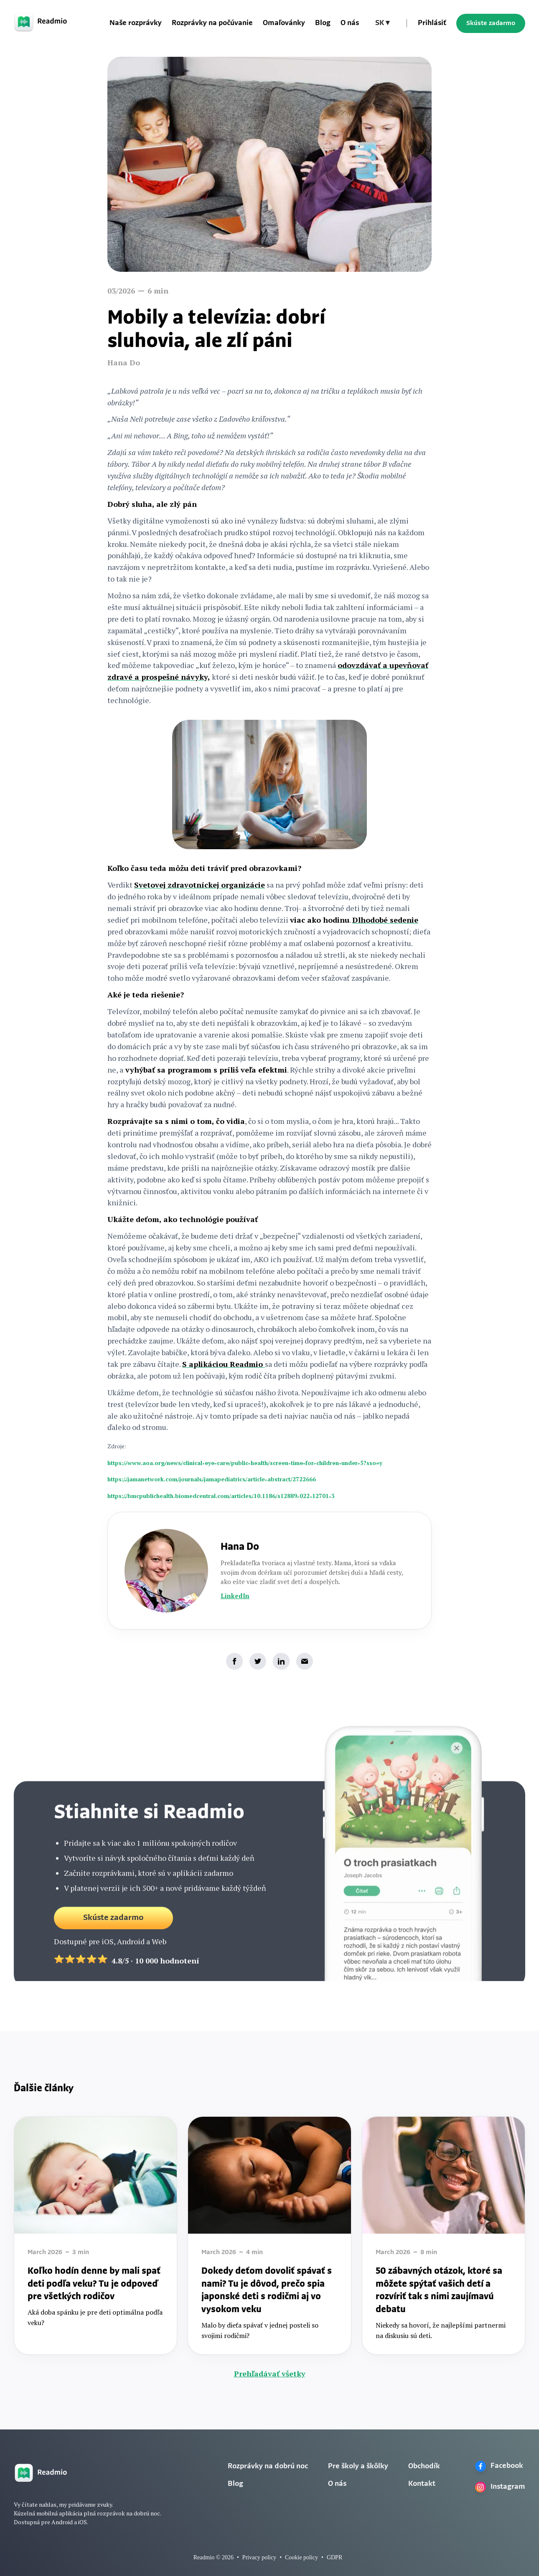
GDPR (334, 2557)
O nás (350, 23)
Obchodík (424, 2466)
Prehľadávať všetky (269, 2374)
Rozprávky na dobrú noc (268, 2466)
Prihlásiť (432, 23)
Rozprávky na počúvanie (212, 23)
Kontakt (421, 2484)
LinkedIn (235, 1596)
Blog (323, 23)
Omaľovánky (284, 23)
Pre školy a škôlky (358, 2466)
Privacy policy (259, 2557)
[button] (382, 23)
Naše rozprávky (135, 23)
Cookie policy (301, 2557)
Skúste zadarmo (490, 23)
